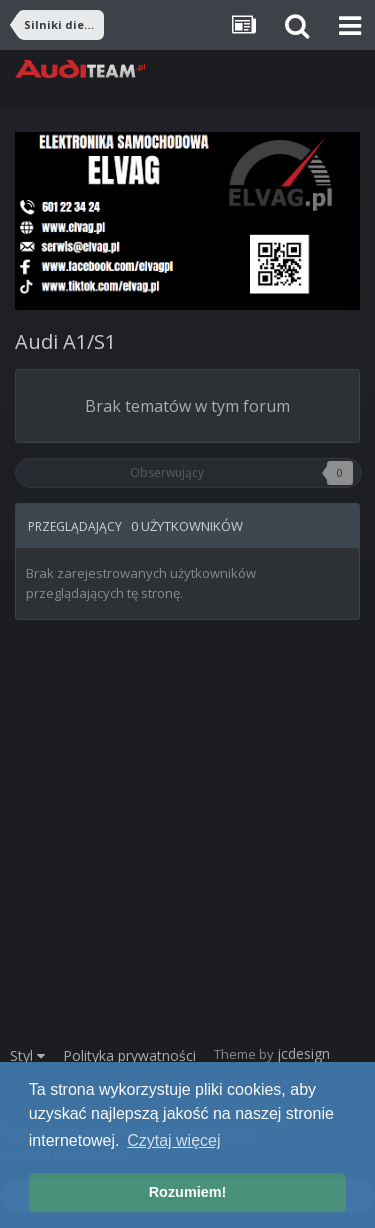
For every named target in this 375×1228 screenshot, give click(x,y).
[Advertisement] (187, 842)
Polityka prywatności (129, 1055)
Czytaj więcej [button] (173, 1140)
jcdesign (303, 1053)
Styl (27, 1055)
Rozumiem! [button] (188, 1192)
